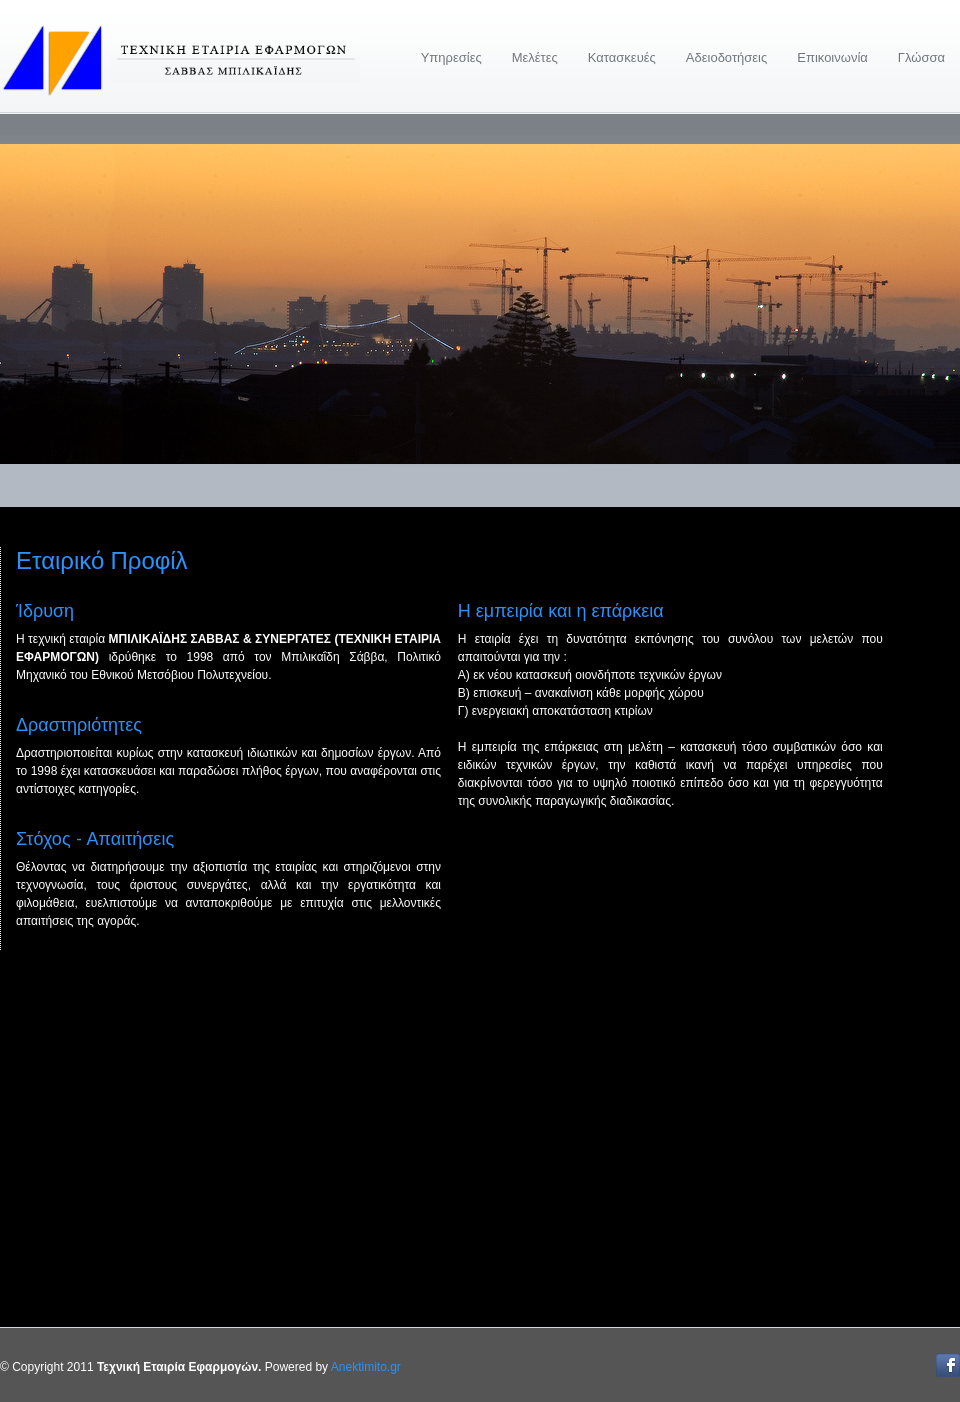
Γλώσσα (921, 57)
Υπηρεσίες (451, 57)
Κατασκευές (622, 57)
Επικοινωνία (832, 57)
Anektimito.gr (366, 1367)
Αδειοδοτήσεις (726, 57)
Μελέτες (535, 57)
